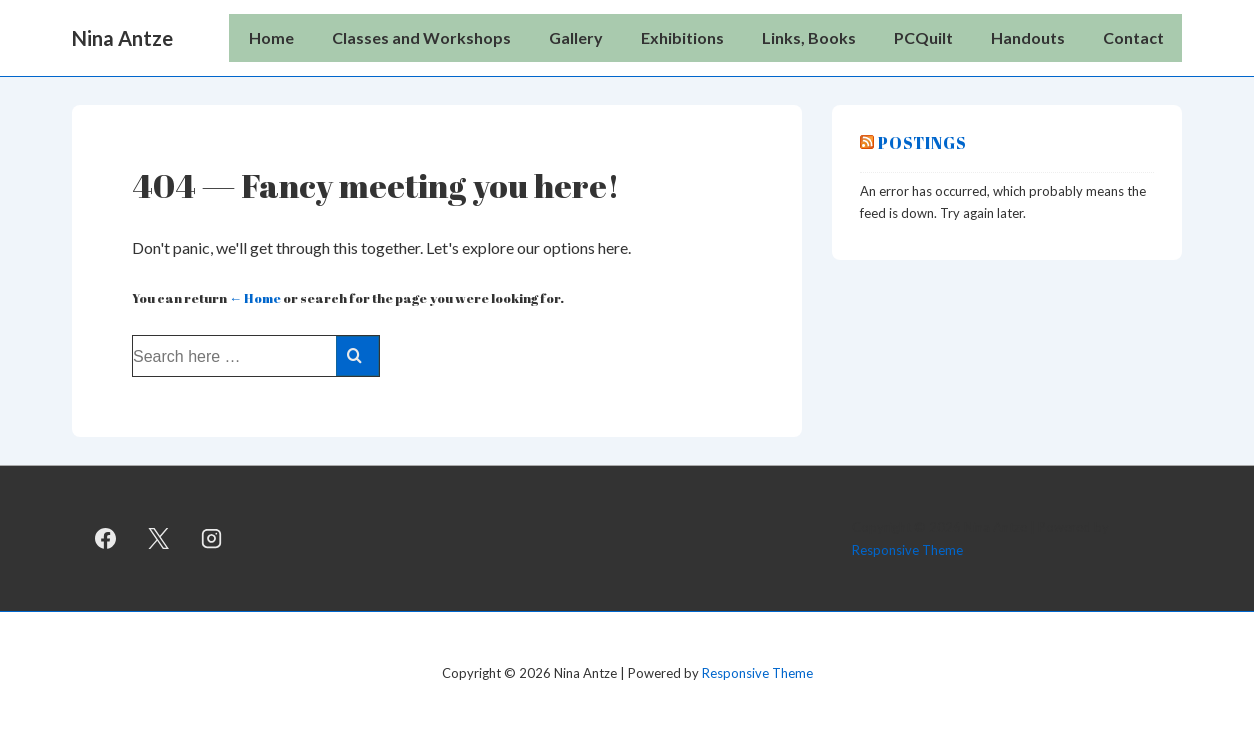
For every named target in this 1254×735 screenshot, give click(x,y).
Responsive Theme (907, 550)
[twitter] (159, 539)
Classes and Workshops (421, 37)
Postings (922, 143)
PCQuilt (923, 37)
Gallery (576, 37)
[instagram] (212, 539)
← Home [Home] (255, 298)
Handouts (1028, 37)
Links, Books (809, 37)
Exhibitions (682, 37)
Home (271, 37)
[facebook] (106, 539)
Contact (1133, 37)
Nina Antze (122, 38)
